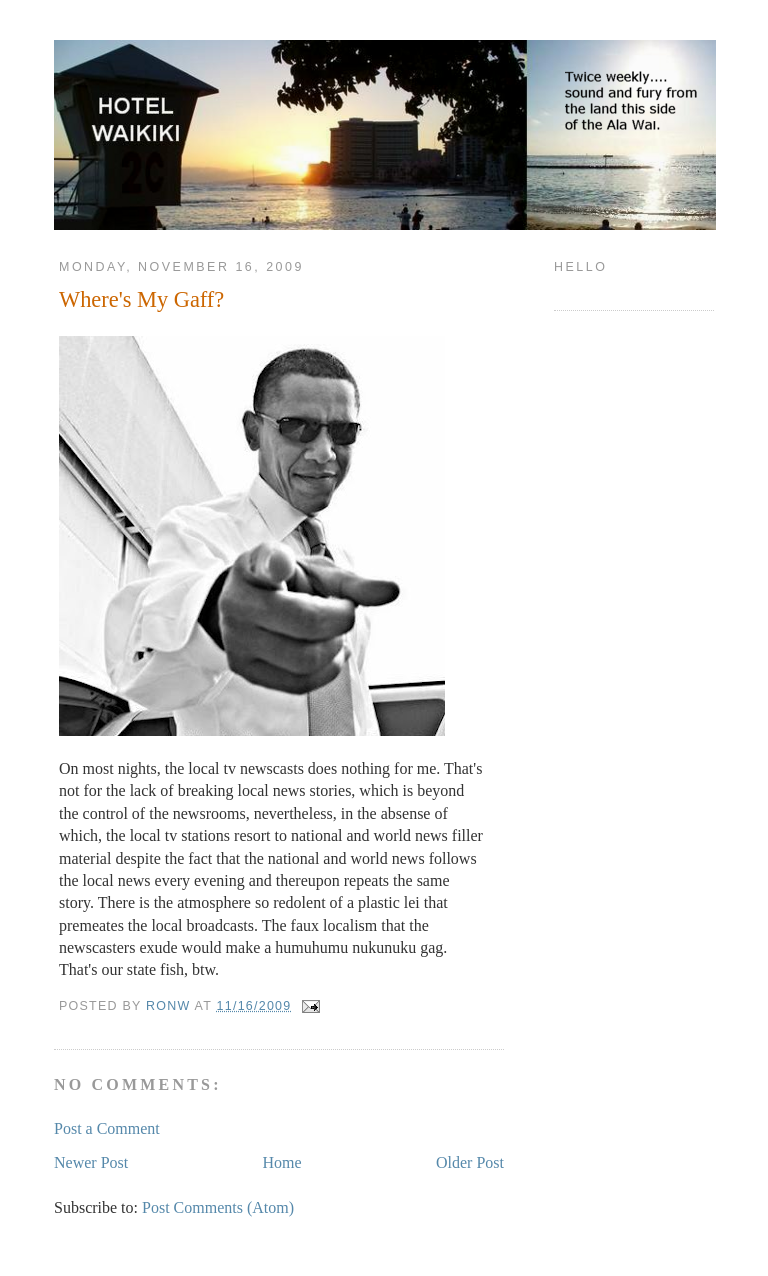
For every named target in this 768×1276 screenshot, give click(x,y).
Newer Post (91, 1162)
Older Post (470, 1162)
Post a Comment (107, 1128)
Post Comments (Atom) (218, 1207)
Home (282, 1162)
